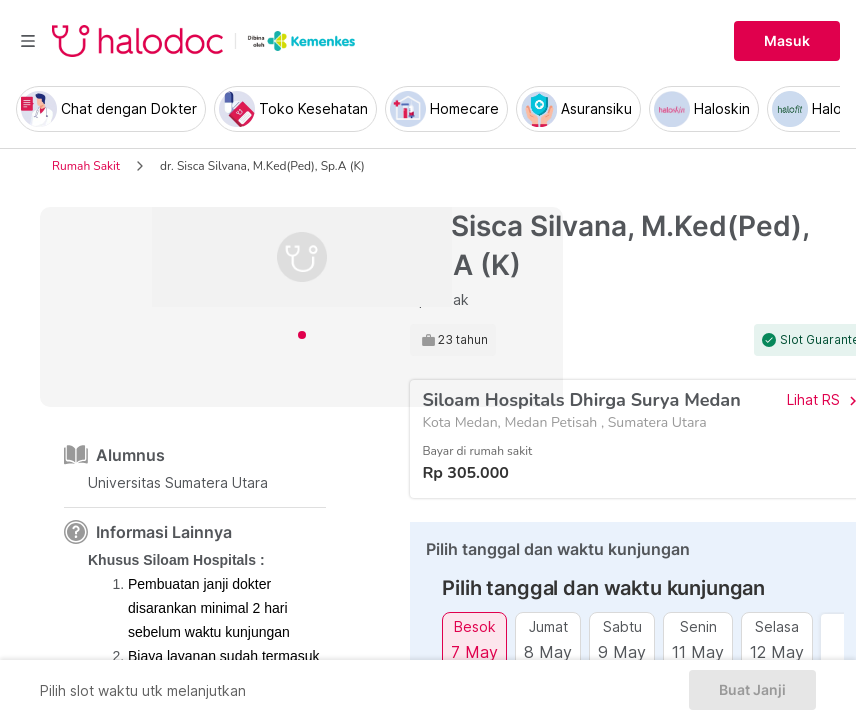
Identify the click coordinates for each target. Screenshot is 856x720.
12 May (777, 651)
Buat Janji (752, 690)
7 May (474, 651)
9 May (622, 651)
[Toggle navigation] (28, 41)
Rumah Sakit (86, 166)
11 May (698, 651)
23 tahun (463, 340)
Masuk (787, 41)
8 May (548, 651)
